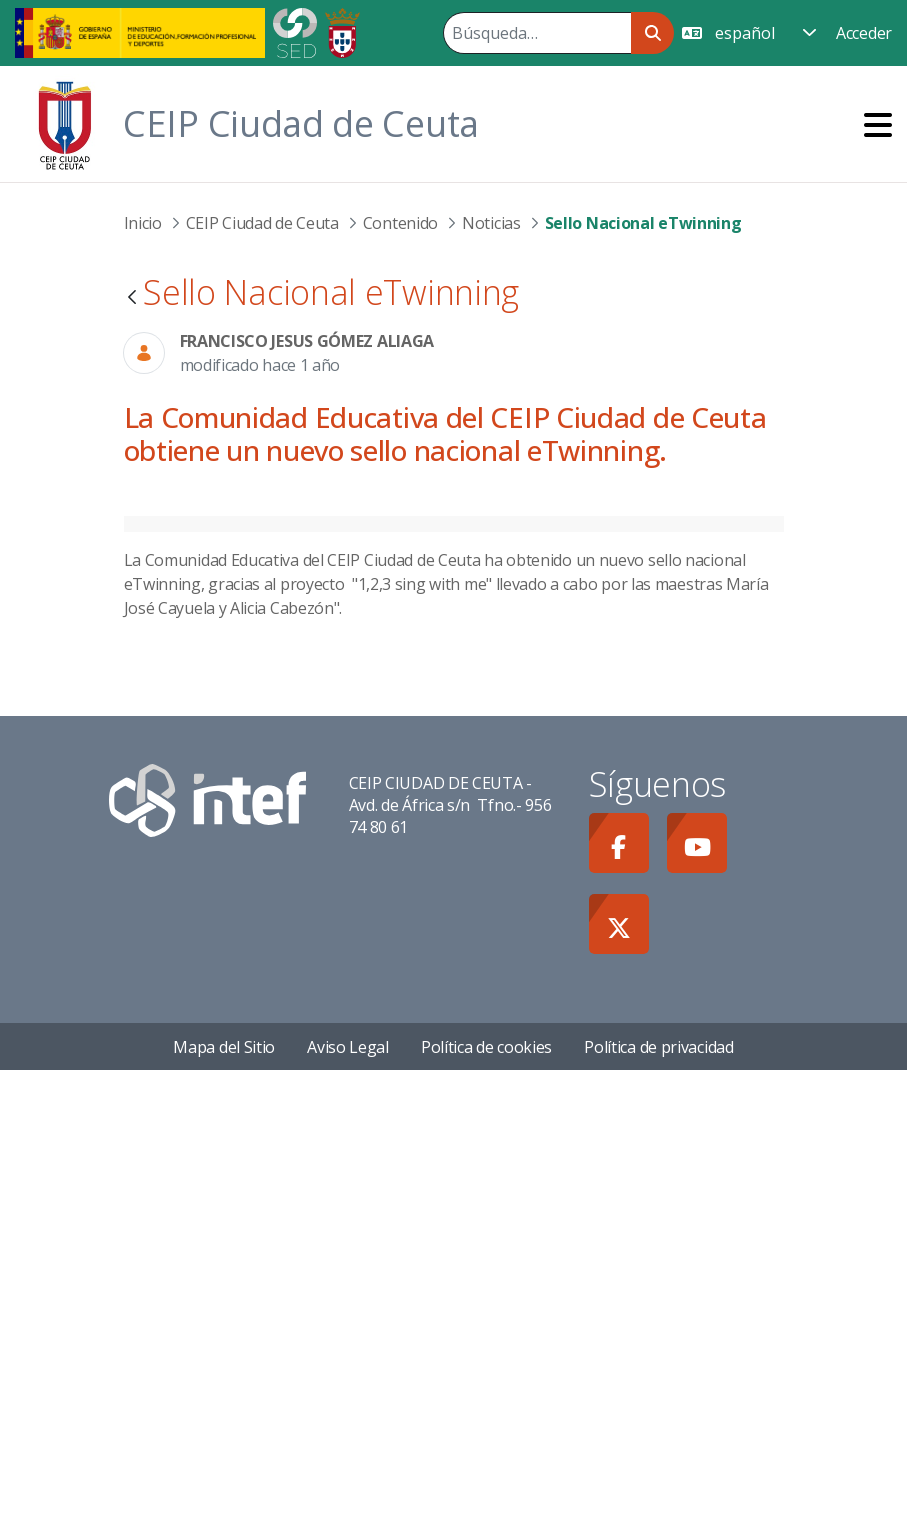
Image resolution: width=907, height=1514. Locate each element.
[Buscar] (537, 33)
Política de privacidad (658, 1490)
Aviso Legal (348, 1490)
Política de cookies (486, 1490)
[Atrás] (132, 298)
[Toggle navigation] (878, 124)
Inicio (143, 223)
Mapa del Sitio (224, 1490)
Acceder (864, 33)
